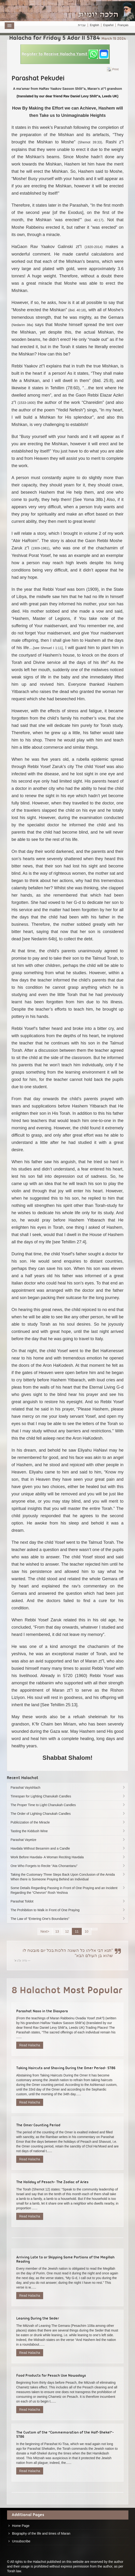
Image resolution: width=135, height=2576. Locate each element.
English (94, 25)
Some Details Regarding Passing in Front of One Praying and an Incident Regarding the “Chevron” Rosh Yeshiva (68, 1890)
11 (77, 1931)
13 (57, 1931)
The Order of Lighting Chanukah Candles (68, 1814)
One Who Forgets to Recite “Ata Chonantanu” (68, 1866)
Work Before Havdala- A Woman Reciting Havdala (68, 1857)
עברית (82, 25)
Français (123, 25)
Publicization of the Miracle (68, 1822)
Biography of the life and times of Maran (41, 2533)
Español (108, 25)
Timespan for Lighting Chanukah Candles (68, 1796)
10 (87, 1931)
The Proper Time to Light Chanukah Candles (68, 1805)
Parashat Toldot (68, 1901)
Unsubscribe (21, 2541)
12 (67, 1931)
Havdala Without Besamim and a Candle (68, 1848)
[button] (65, 54)
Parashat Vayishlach (68, 1787)
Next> (45, 1931)
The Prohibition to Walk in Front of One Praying (68, 1910)
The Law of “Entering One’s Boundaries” (68, 1919)
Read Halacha (29, 2045)
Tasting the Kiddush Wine (68, 1831)
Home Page (20, 2526)
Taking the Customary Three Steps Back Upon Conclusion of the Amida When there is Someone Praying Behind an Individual (68, 1877)
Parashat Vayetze (68, 1840)
